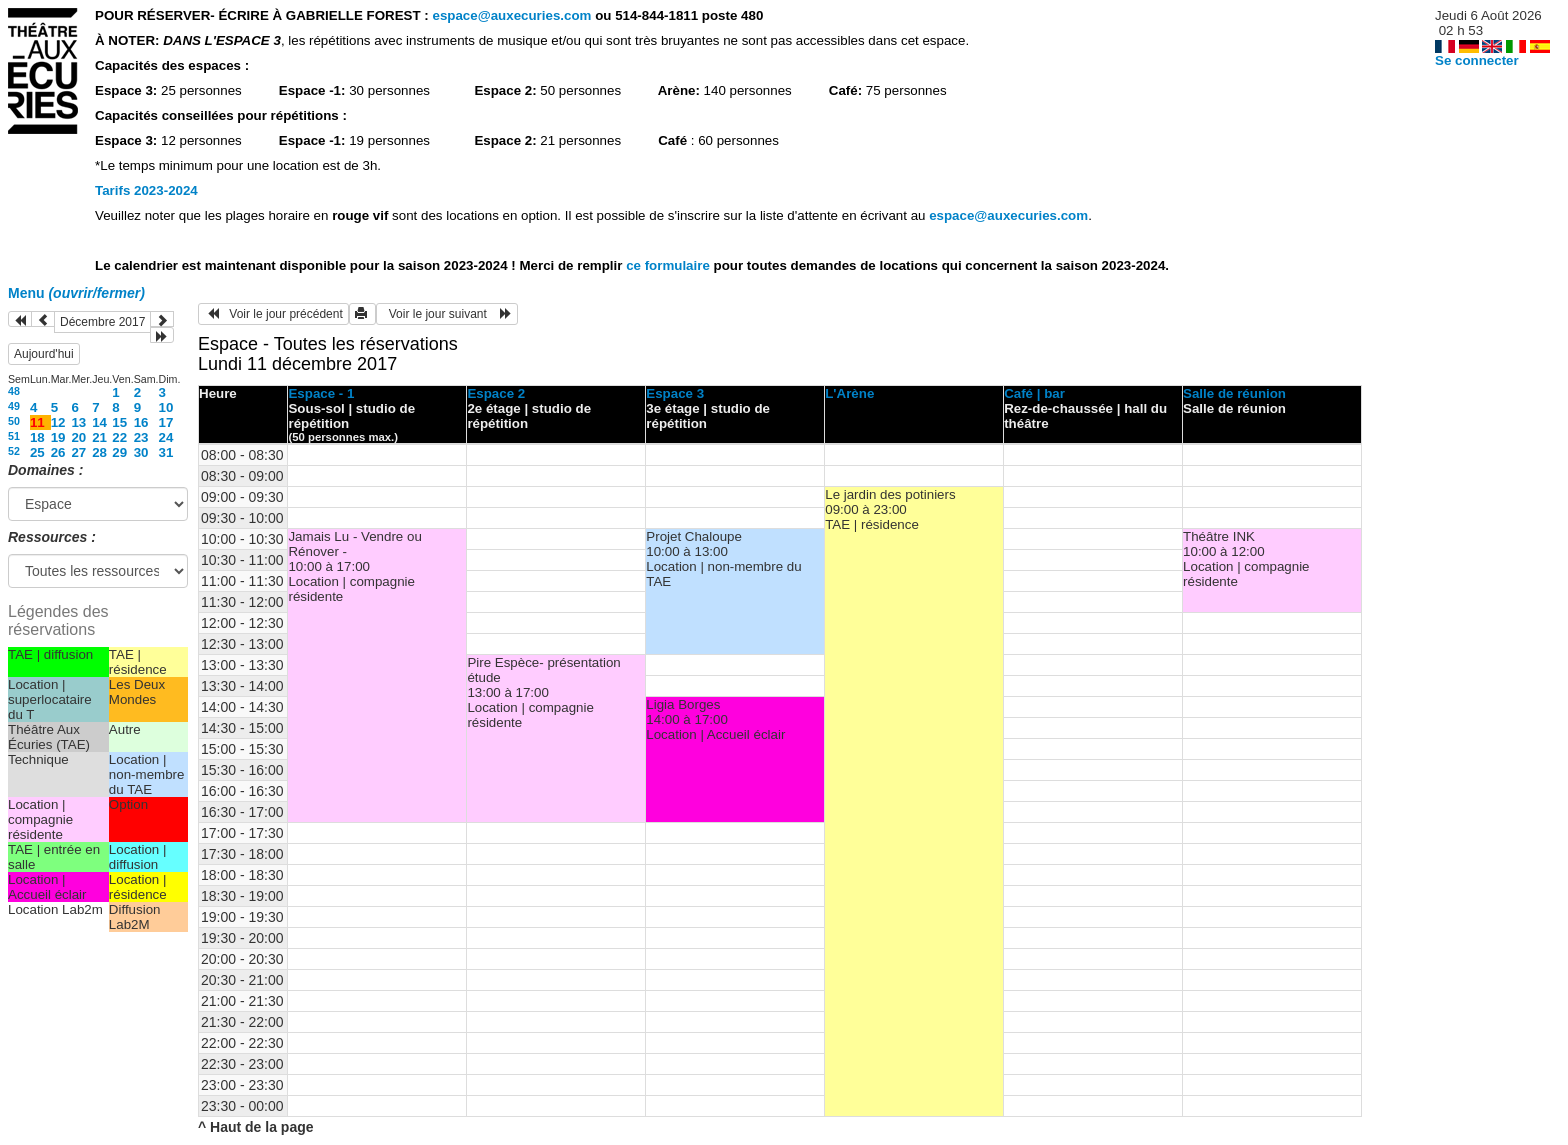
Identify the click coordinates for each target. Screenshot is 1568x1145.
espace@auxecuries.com (511, 15)
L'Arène (849, 393)
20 (78, 437)
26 (58, 452)
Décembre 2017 (102, 322)
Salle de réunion (1234, 393)
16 (141, 422)
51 (14, 436)
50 (14, 421)
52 (14, 451)
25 (37, 452)
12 (58, 422)
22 (119, 437)
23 (141, 437)
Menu (76, 293)
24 (166, 437)
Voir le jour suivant (447, 314)
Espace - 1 (321, 393)
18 (37, 437)
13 (78, 422)
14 (99, 422)
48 (14, 391)
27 (78, 452)
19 (58, 437)
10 (166, 407)
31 (166, 452)
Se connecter (1477, 60)
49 (14, 406)
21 (99, 437)
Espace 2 (496, 393)
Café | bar (1034, 393)
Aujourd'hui (44, 354)
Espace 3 (675, 393)
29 (119, 452)
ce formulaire (669, 265)
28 (99, 452)
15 (119, 422)
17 (166, 422)
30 (141, 452)
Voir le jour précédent (273, 314)
